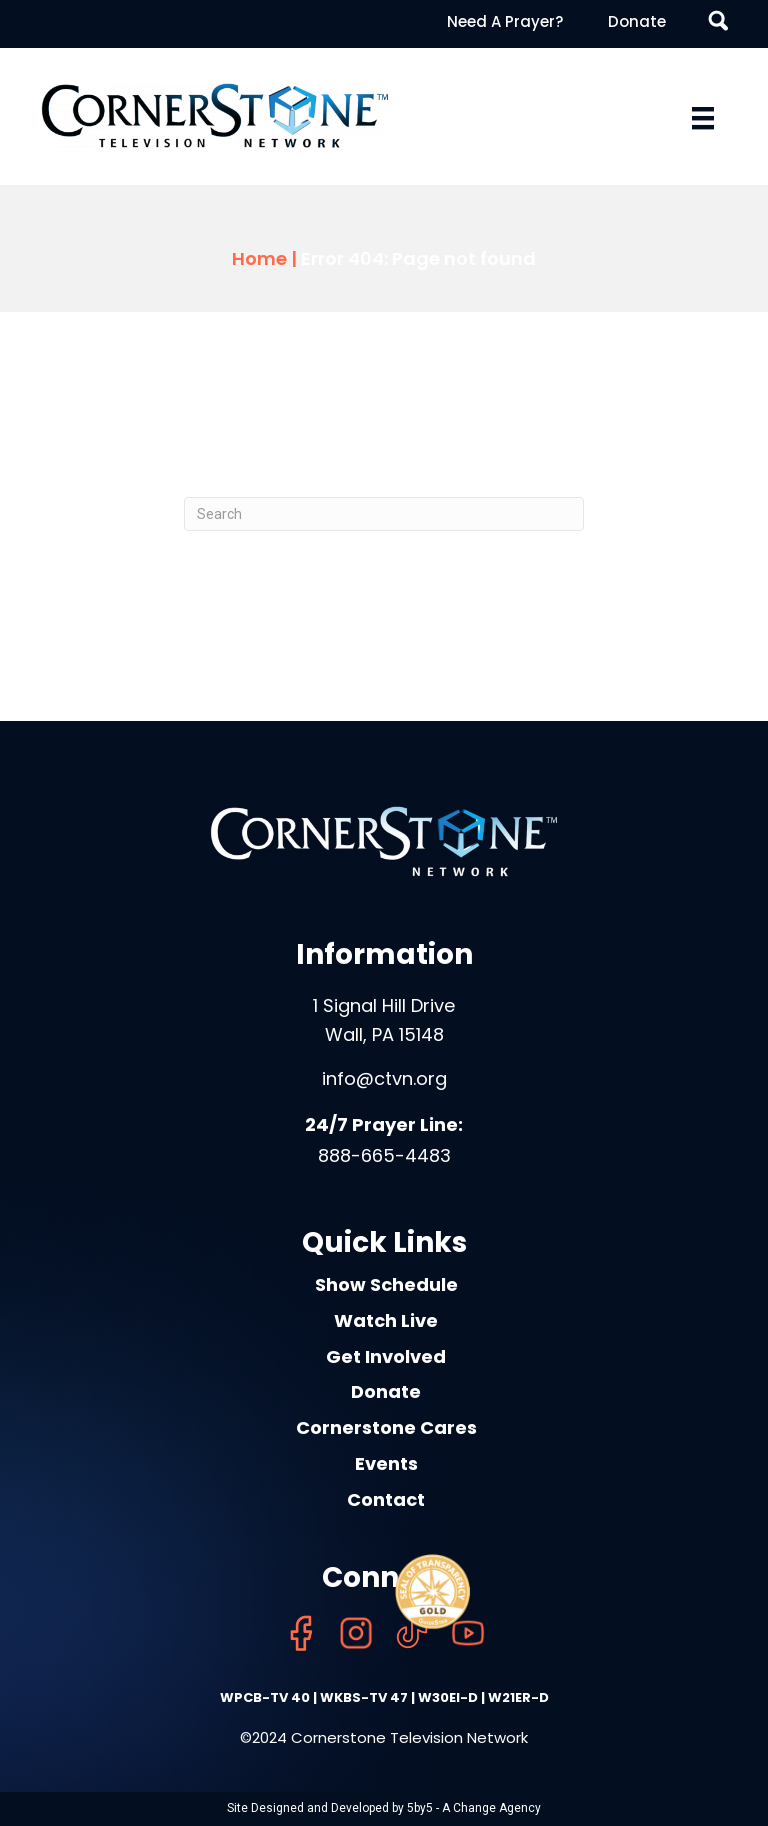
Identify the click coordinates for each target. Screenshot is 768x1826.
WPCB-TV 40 (265, 1697)
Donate (637, 21)
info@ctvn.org (384, 1078)
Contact (386, 1499)
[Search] (384, 514)
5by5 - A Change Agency (474, 1808)
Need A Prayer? (505, 21)
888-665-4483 (384, 1155)
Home (259, 258)
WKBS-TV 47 (364, 1697)
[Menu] (703, 118)
